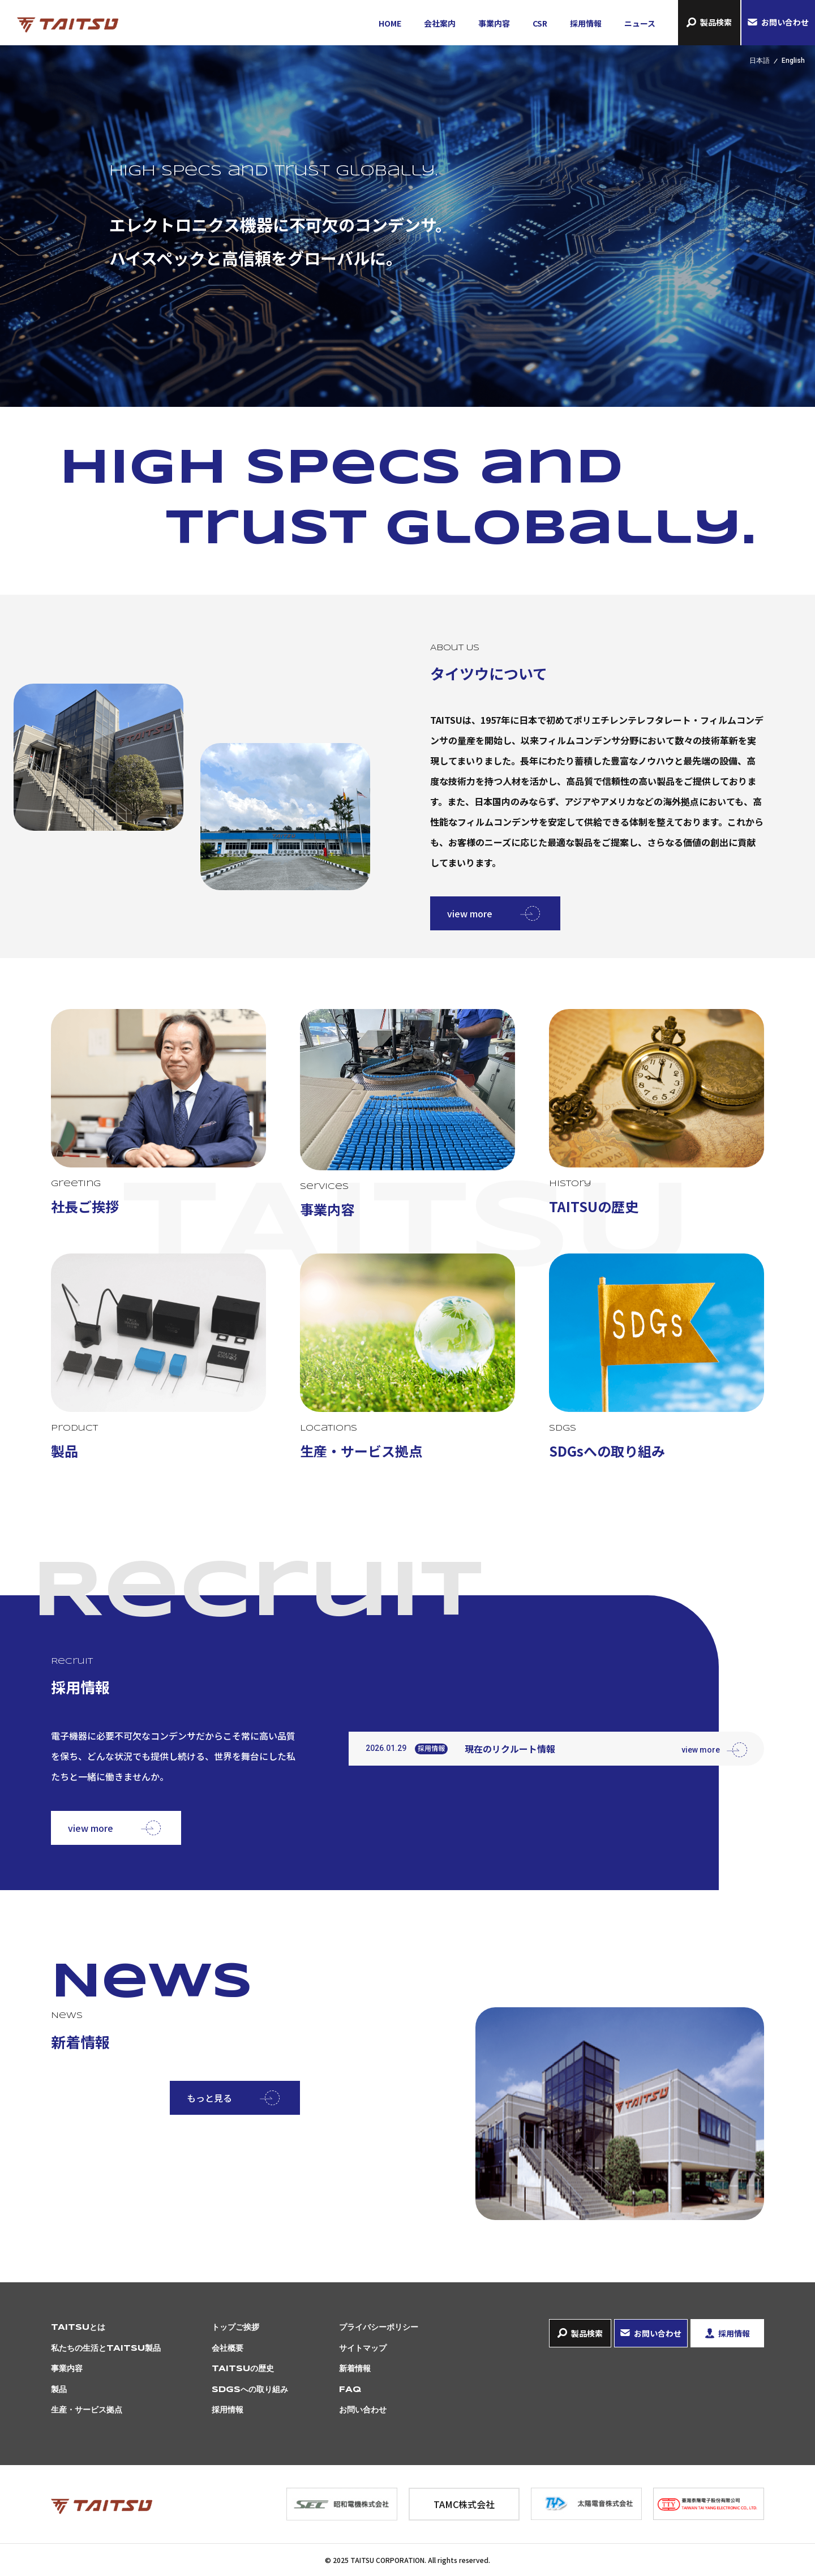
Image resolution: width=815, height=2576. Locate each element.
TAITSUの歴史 (243, 2369)
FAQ (350, 2390)
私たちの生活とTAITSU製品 (106, 2348)
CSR (540, 23)
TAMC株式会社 (464, 2504)
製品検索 (716, 22)
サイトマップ (363, 2348)
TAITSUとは (78, 2328)
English (793, 61)
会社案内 (440, 23)
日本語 (759, 61)
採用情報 (586, 23)
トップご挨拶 (235, 2328)
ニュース (639, 23)
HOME (390, 23)
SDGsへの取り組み (250, 2390)
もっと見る (209, 2098)
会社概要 (227, 2348)
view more (469, 913)
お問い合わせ (785, 22)
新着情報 (355, 2369)
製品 (59, 2390)
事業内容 (494, 23)
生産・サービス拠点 (86, 2410)
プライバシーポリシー (378, 2328)
